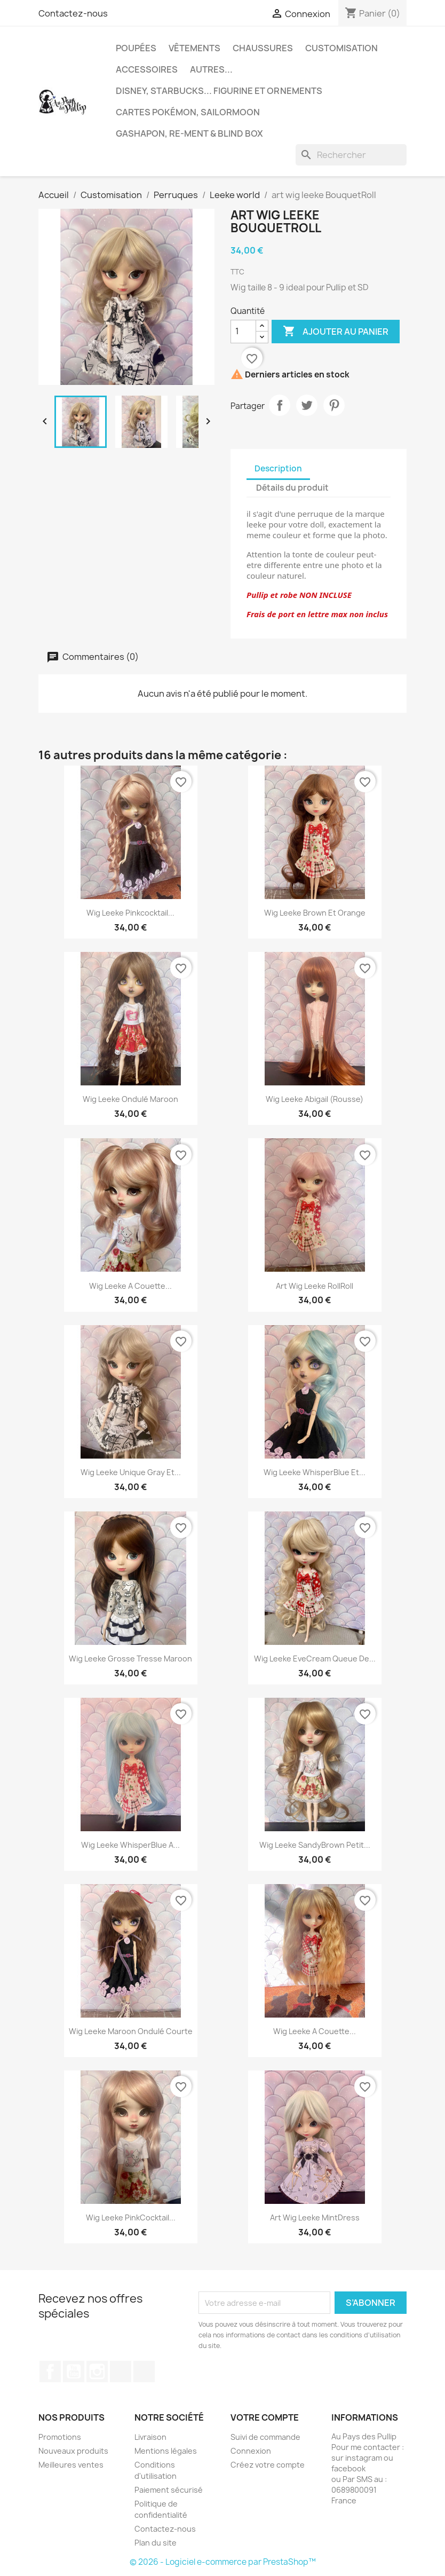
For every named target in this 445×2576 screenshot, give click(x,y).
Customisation (341, 48)
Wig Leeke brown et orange (314, 913)
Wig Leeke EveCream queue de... (315, 1658)
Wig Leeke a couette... (130, 1286)
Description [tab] (278, 468)
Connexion (251, 2451)
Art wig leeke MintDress (315, 2217)
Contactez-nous (73, 13)
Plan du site (155, 2543)
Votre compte (265, 2417)
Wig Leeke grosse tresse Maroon (130, 1658)
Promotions (59, 2437)
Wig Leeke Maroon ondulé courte (131, 2031)
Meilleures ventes (71, 2465)
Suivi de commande (265, 2437)
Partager (279, 405)
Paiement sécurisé (168, 2490)
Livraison (150, 2437)
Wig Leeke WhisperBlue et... (314, 1472)
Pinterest (334, 405)
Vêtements (194, 48)
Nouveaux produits (73, 2451)
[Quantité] (243, 331)
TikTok (120, 2371)
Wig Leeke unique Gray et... (131, 1472)
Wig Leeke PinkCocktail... (131, 2217)
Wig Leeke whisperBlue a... (130, 1845)
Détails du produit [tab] (292, 487)
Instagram (97, 2371)
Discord (144, 2371)
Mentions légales (165, 2451)
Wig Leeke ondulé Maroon (130, 1099)
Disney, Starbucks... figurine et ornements (219, 91)
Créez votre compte (268, 2465)
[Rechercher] (351, 155)
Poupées (136, 48)
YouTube (73, 2371)
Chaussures (263, 48)
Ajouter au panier (335, 331)
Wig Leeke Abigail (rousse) (314, 1099)
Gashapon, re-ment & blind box (189, 133)
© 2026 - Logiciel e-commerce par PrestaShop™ (223, 2561)
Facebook (50, 2371)
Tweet (306, 405)
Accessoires (147, 69)
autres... (211, 69)
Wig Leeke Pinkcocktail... (130, 913)
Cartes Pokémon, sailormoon (188, 112)
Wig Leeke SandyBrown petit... (314, 1845)
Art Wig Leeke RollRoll (314, 1286)
